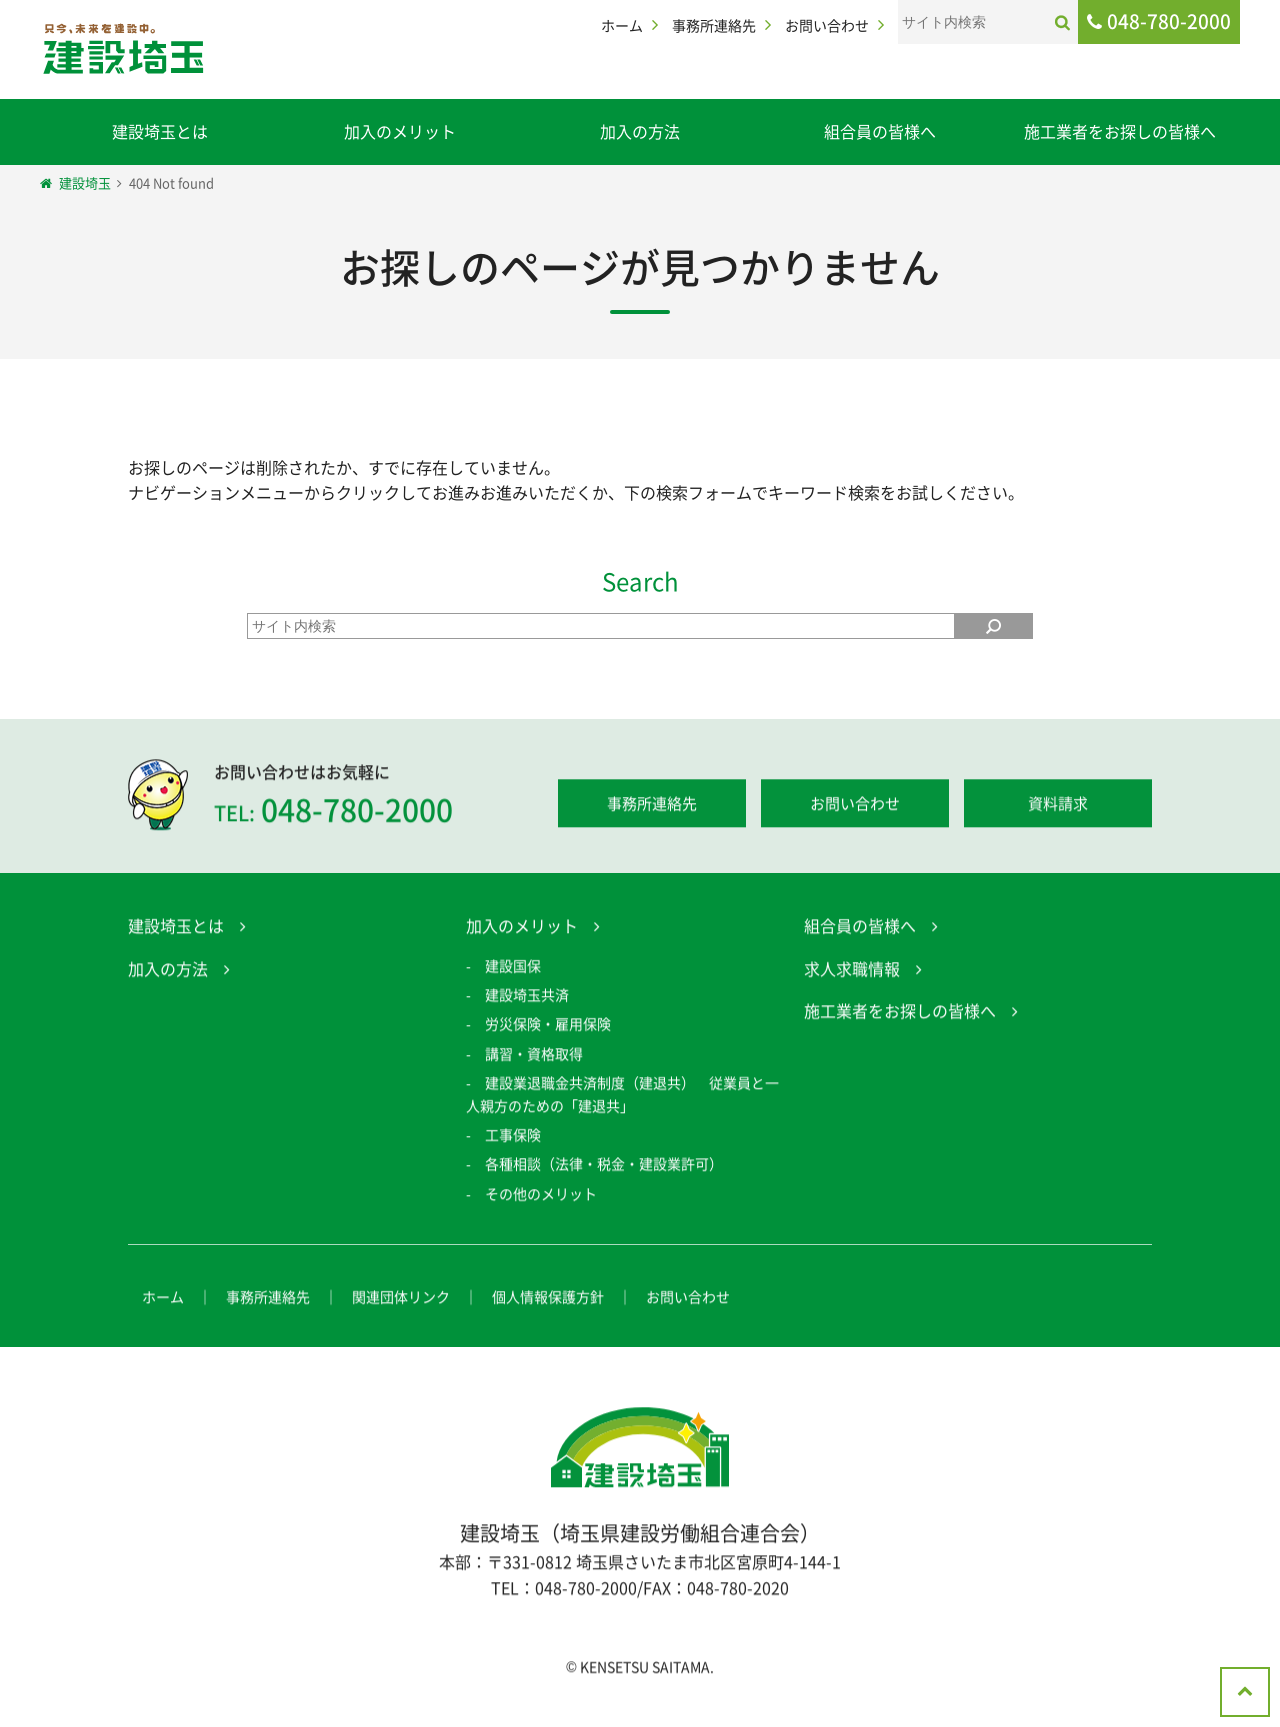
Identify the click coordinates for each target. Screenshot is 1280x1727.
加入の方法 (640, 131)
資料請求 (1058, 807)
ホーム (622, 25)
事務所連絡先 (714, 25)
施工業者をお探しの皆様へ (1120, 131)
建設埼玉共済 (527, 997)
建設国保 (513, 968)
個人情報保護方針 (548, 1300)
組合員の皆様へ (880, 131)
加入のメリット (400, 131)
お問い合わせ (827, 25)
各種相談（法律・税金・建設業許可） (604, 1167)
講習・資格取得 (534, 1056)
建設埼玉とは (160, 131)
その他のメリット (541, 1196)
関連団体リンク (401, 1300)
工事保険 (513, 1137)
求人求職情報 (852, 971)
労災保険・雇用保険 (548, 1027)
